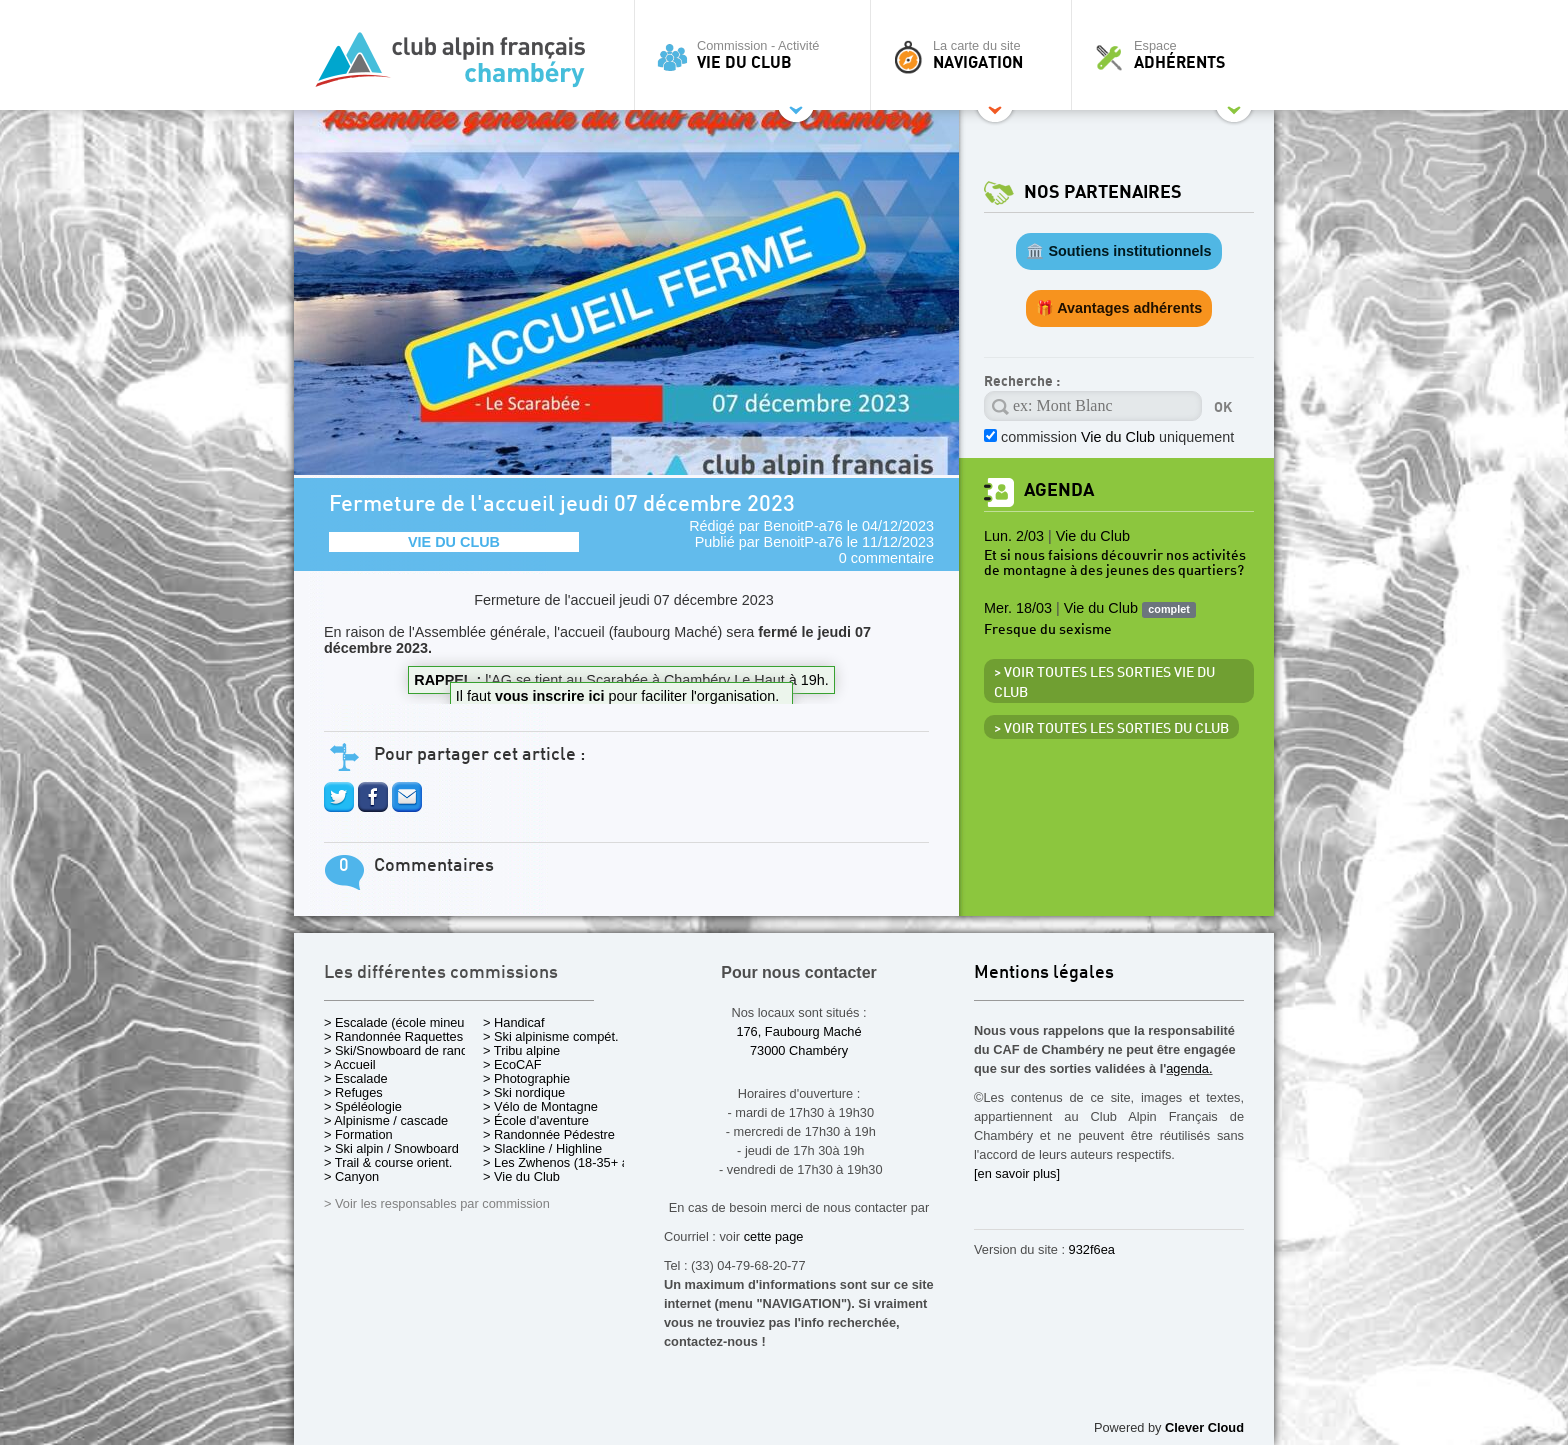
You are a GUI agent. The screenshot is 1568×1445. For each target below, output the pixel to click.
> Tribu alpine (521, 1050)
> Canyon (351, 1176)
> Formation (358, 1134)
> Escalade (356, 1078)
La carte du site (976, 55)
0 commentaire (886, 558)
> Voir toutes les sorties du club (1111, 729)
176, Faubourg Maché (798, 1031)
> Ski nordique (524, 1092)
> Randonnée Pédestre (549, 1134)
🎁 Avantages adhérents (1119, 308)
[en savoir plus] (1017, 1173)
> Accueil (350, 1064)
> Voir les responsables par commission (437, 1203)
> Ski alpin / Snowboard (391, 1148)
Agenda (1059, 490)
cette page (774, 1236)
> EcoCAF (512, 1064)
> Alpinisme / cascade (386, 1120)
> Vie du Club (521, 1176)
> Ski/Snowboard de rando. (401, 1050)
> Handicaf (514, 1022)
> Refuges (353, 1092)
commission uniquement (1117, 437)
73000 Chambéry (799, 1050)
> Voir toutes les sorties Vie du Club (1104, 683)
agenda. (1189, 1068)
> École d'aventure (536, 1120)
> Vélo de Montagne (540, 1106)
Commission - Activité (757, 55)
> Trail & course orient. (388, 1162)
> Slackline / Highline (542, 1148)
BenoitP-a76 (803, 526)
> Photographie (526, 1078)
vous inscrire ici (552, 696)
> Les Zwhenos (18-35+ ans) (565, 1162)
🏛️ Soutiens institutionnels (1118, 251)
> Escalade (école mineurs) (401, 1022)
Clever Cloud (1204, 1427)
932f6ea (1092, 1249)
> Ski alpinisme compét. (551, 1036)
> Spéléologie (363, 1106)
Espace (1178, 55)
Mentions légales (1044, 973)
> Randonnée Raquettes (393, 1036)
